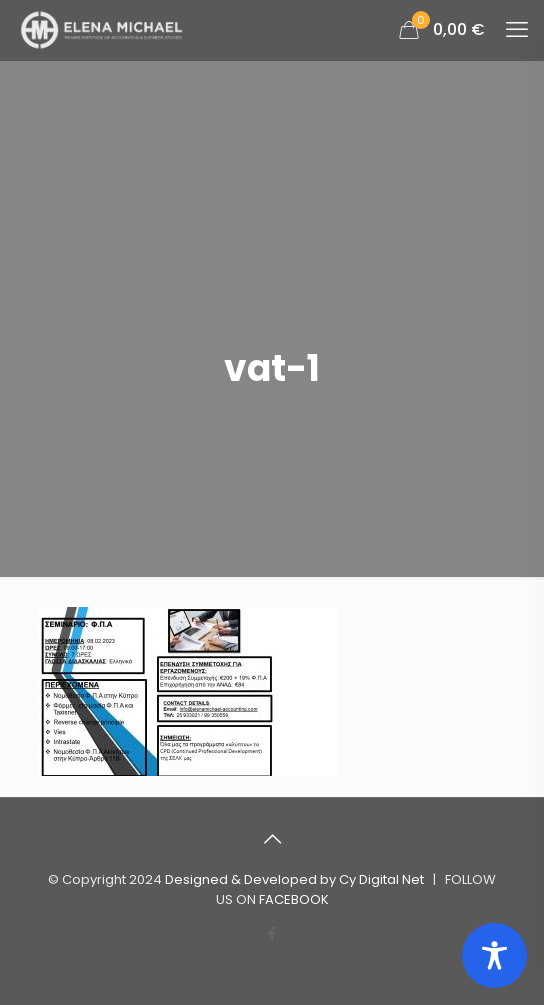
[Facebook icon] (272, 933)
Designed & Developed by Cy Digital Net (296, 879)
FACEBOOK (294, 899)
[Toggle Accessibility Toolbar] (494, 955)
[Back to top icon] (272, 839)
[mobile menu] (517, 30)
